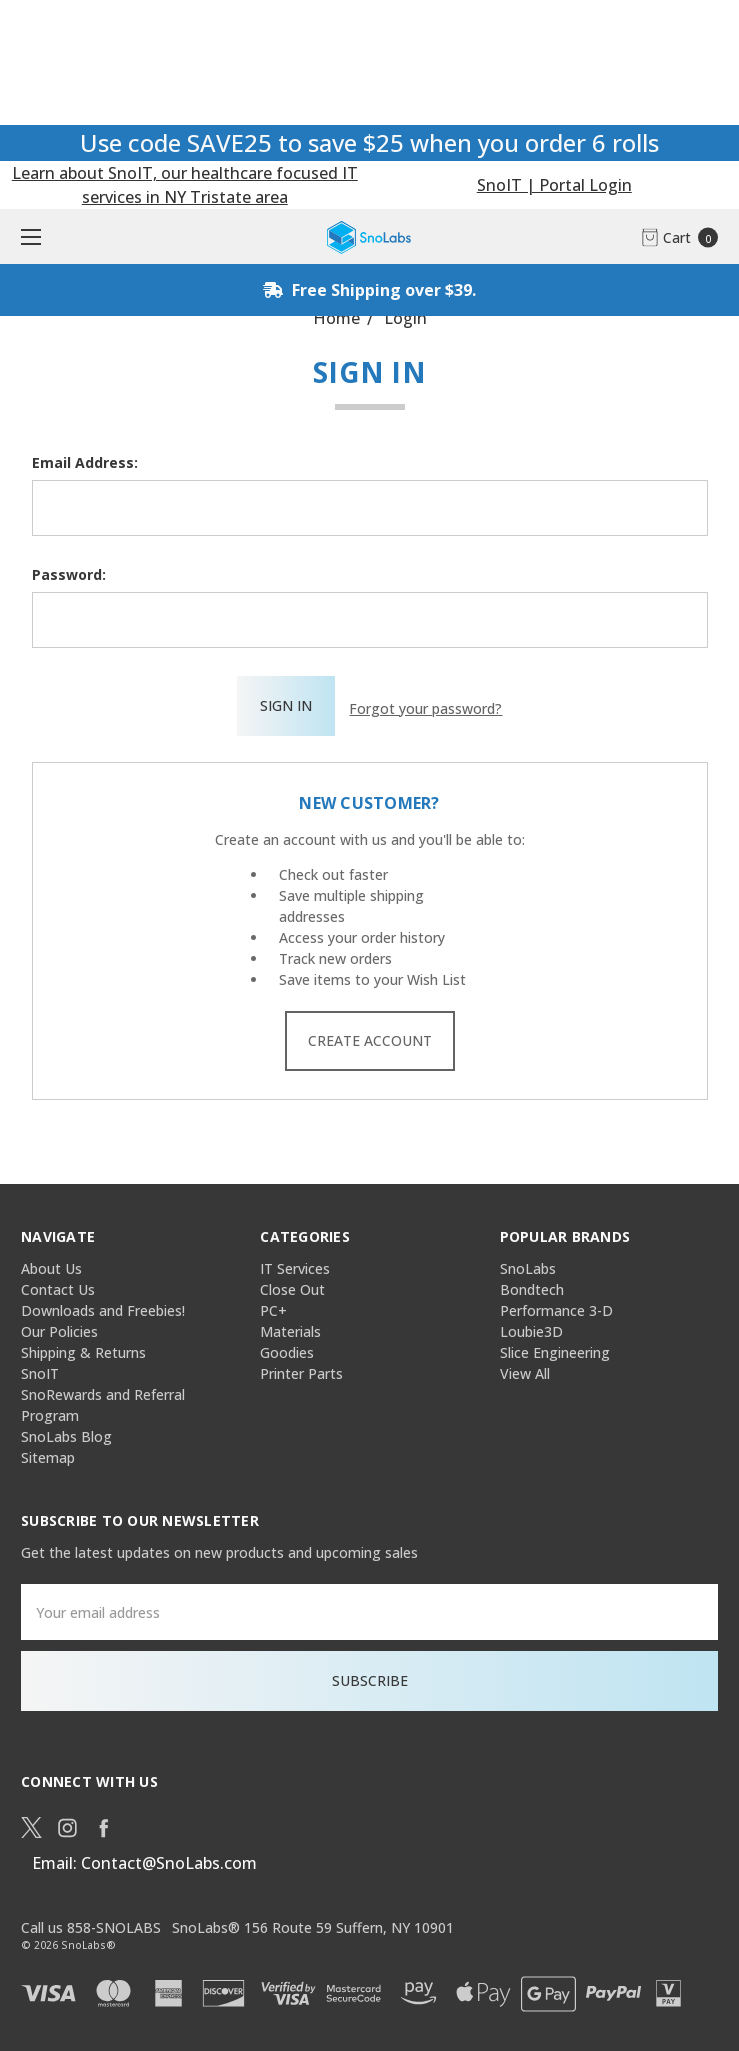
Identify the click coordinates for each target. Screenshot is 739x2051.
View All (525, 1368)
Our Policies (59, 1326)
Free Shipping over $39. (369, 290)
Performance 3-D (556, 1305)
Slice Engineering (555, 1347)
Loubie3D (531, 1326)
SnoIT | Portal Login (554, 185)
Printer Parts (301, 1368)
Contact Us (58, 1284)
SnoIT (40, 1368)
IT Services (295, 1263)
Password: (69, 574)
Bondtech (532, 1284)
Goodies (287, 1347)
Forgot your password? (425, 705)
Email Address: (85, 462)
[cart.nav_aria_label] (685, 236)
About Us (51, 1263)
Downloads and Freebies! (103, 1305)
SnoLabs (528, 1263)
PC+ (273, 1305)
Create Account (370, 1035)
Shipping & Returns (83, 1347)
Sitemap (48, 1452)
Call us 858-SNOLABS (91, 1922)
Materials (290, 1326)
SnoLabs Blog (66, 1431)
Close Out (292, 1284)
